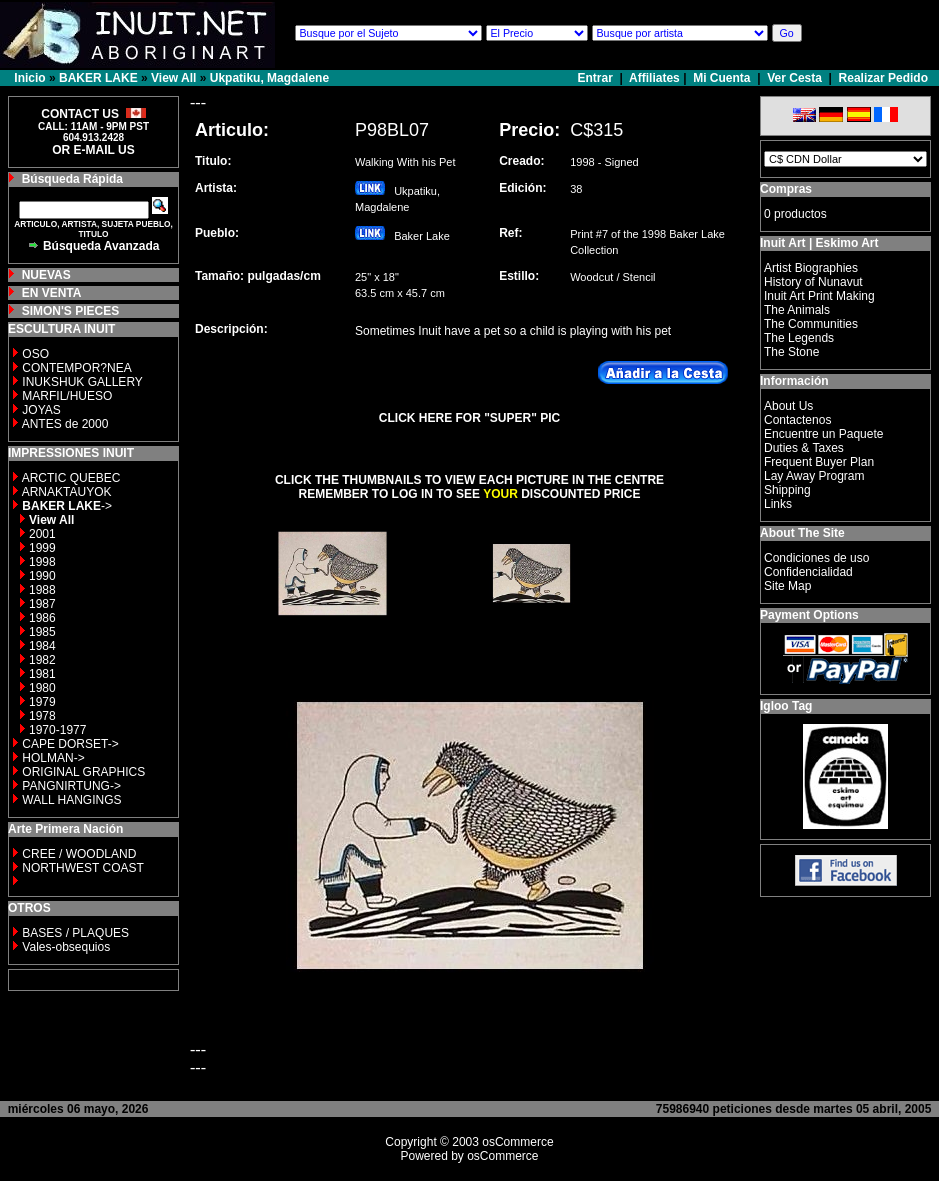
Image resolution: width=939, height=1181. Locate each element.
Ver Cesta (794, 78)
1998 (42, 562)
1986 (42, 618)
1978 (42, 716)
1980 (42, 688)
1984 (42, 646)
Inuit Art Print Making (819, 296)
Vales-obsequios (66, 947)
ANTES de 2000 (65, 424)
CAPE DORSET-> (70, 744)
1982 (42, 660)
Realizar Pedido (883, 78)
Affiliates (654, 78)
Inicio (29, 78)
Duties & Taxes (804, 448)
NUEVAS (46, 275)
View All (173, 78)
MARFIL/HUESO (67, 396)
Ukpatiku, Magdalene (269, 78)
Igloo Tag (786, 706)
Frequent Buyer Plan (819, 462)
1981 (42, 674)
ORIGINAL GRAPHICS (83, 772)
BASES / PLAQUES (75, 933)
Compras (786, 189)
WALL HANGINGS (71, 800)
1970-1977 (57, 730)
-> (67, 506)
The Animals (797, 310)
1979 (42, 702)
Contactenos (797, 420)
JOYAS (41, 410)
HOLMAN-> (53, 758)
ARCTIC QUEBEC (71, 478)
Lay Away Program (814, 476)
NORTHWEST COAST (81, 868)
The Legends (799, 338)
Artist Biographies (811, 268)
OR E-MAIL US (93, 150)
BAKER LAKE (98, 78)
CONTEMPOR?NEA (76, 368)
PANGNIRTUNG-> (71, 786)
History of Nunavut (813, 282)
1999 (42, 548)
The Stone (791, 352)
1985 (42, 632)
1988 (42, 590)
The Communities (811, 324)
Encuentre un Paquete (823, 434)
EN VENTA (52, 293)
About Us (788, 406)
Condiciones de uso (816, 558)
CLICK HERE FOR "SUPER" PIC (469, 418)
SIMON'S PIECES (71, 311)
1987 (42, 604)
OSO (35, 354)
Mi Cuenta (721, 78)
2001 (42, 534)
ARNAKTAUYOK (67, 492)
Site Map (787, 586)
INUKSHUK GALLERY (82, 382)
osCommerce (517, 1142)
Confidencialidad (808, 572)
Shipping (787, 490)
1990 (42, 576)
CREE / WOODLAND (77, 854)
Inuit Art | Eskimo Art (819, 243)
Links (778, 504)
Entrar (597, 78)
